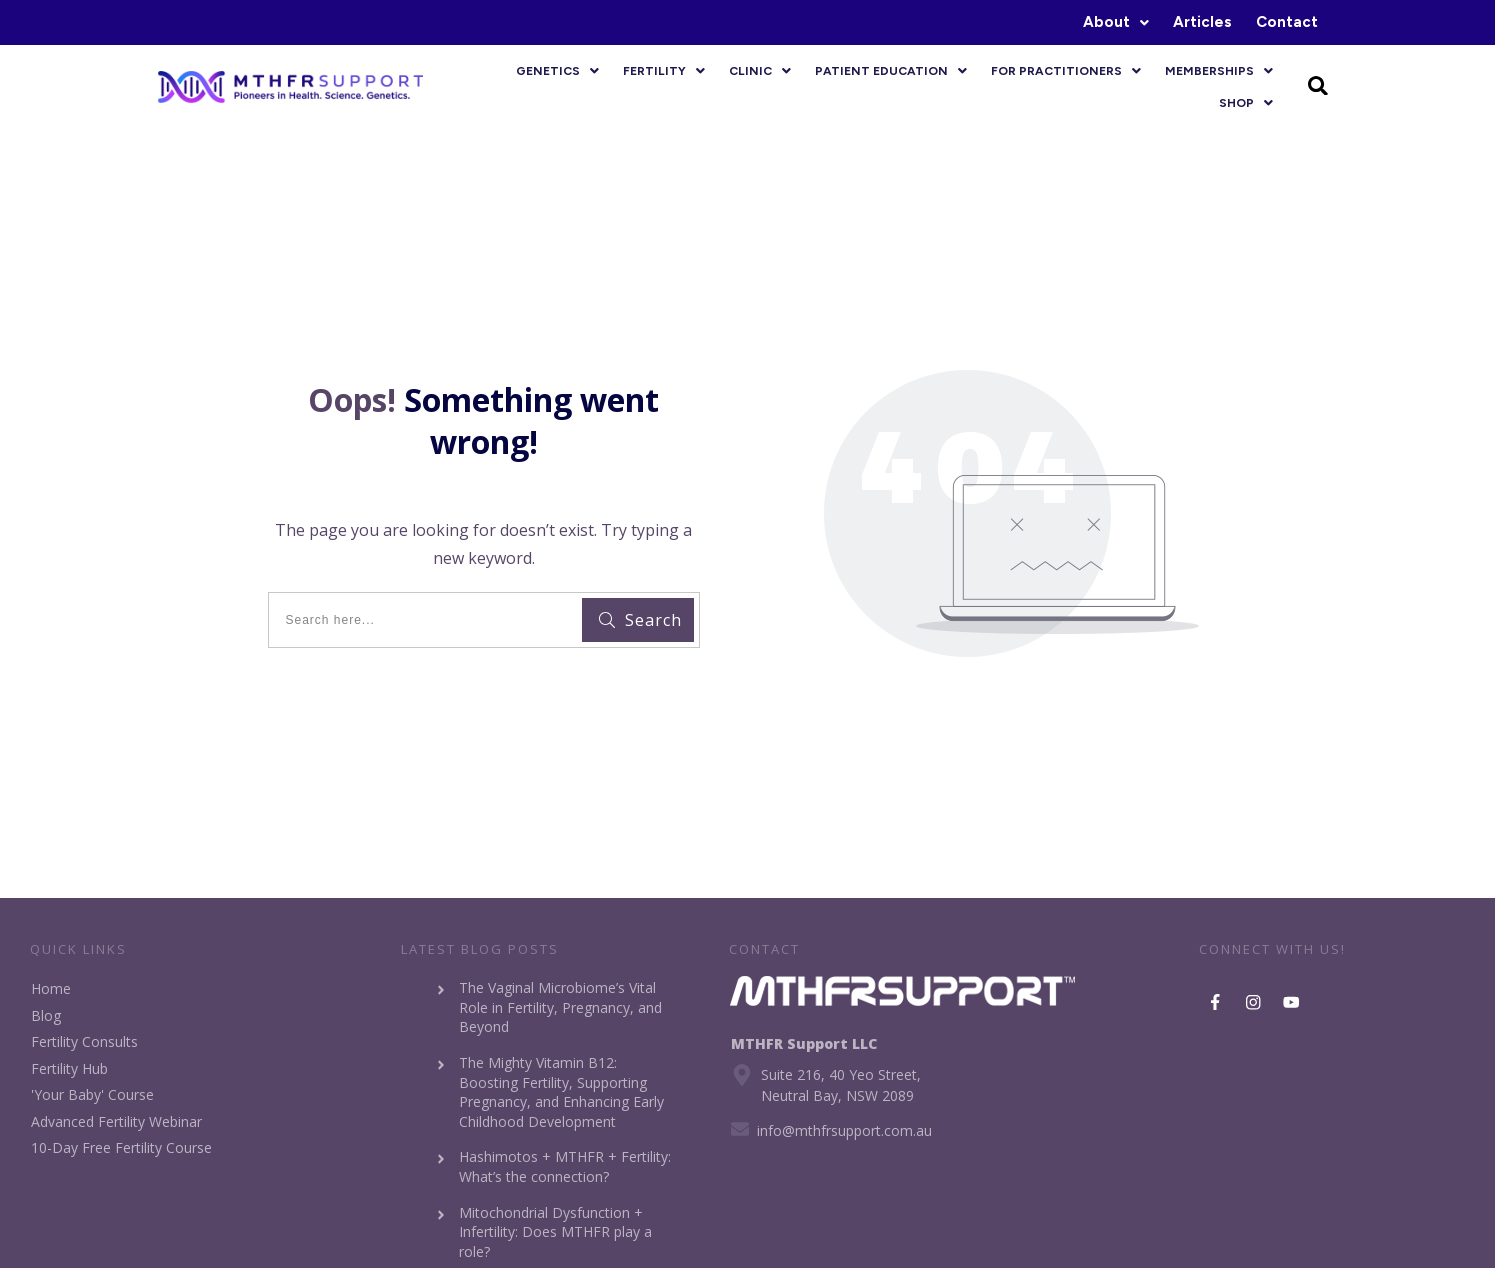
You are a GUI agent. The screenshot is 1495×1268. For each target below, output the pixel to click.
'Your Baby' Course (92, 1094)
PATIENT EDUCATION (891, 71)
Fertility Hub (69, 1068)
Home (51, 988)
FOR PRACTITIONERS (1066, 71)
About (1116, 22)
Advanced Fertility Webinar (116, 1121)
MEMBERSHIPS (1219, 71)
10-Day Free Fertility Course (121, 1147)
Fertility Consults (84, 1041)
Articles (1202, 22)
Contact (1287, 22)
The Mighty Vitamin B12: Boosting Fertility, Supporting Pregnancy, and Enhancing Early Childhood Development (561, 1092)
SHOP (1246, 103)
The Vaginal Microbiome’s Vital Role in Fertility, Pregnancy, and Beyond (560, 1007)
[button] (1116, 22)
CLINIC (760, 71)
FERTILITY (664, 71)
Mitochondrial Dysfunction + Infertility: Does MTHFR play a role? (555, 1232)
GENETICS (557, 71)
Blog (46, 1015)
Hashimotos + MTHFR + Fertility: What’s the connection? (565, 1166)
